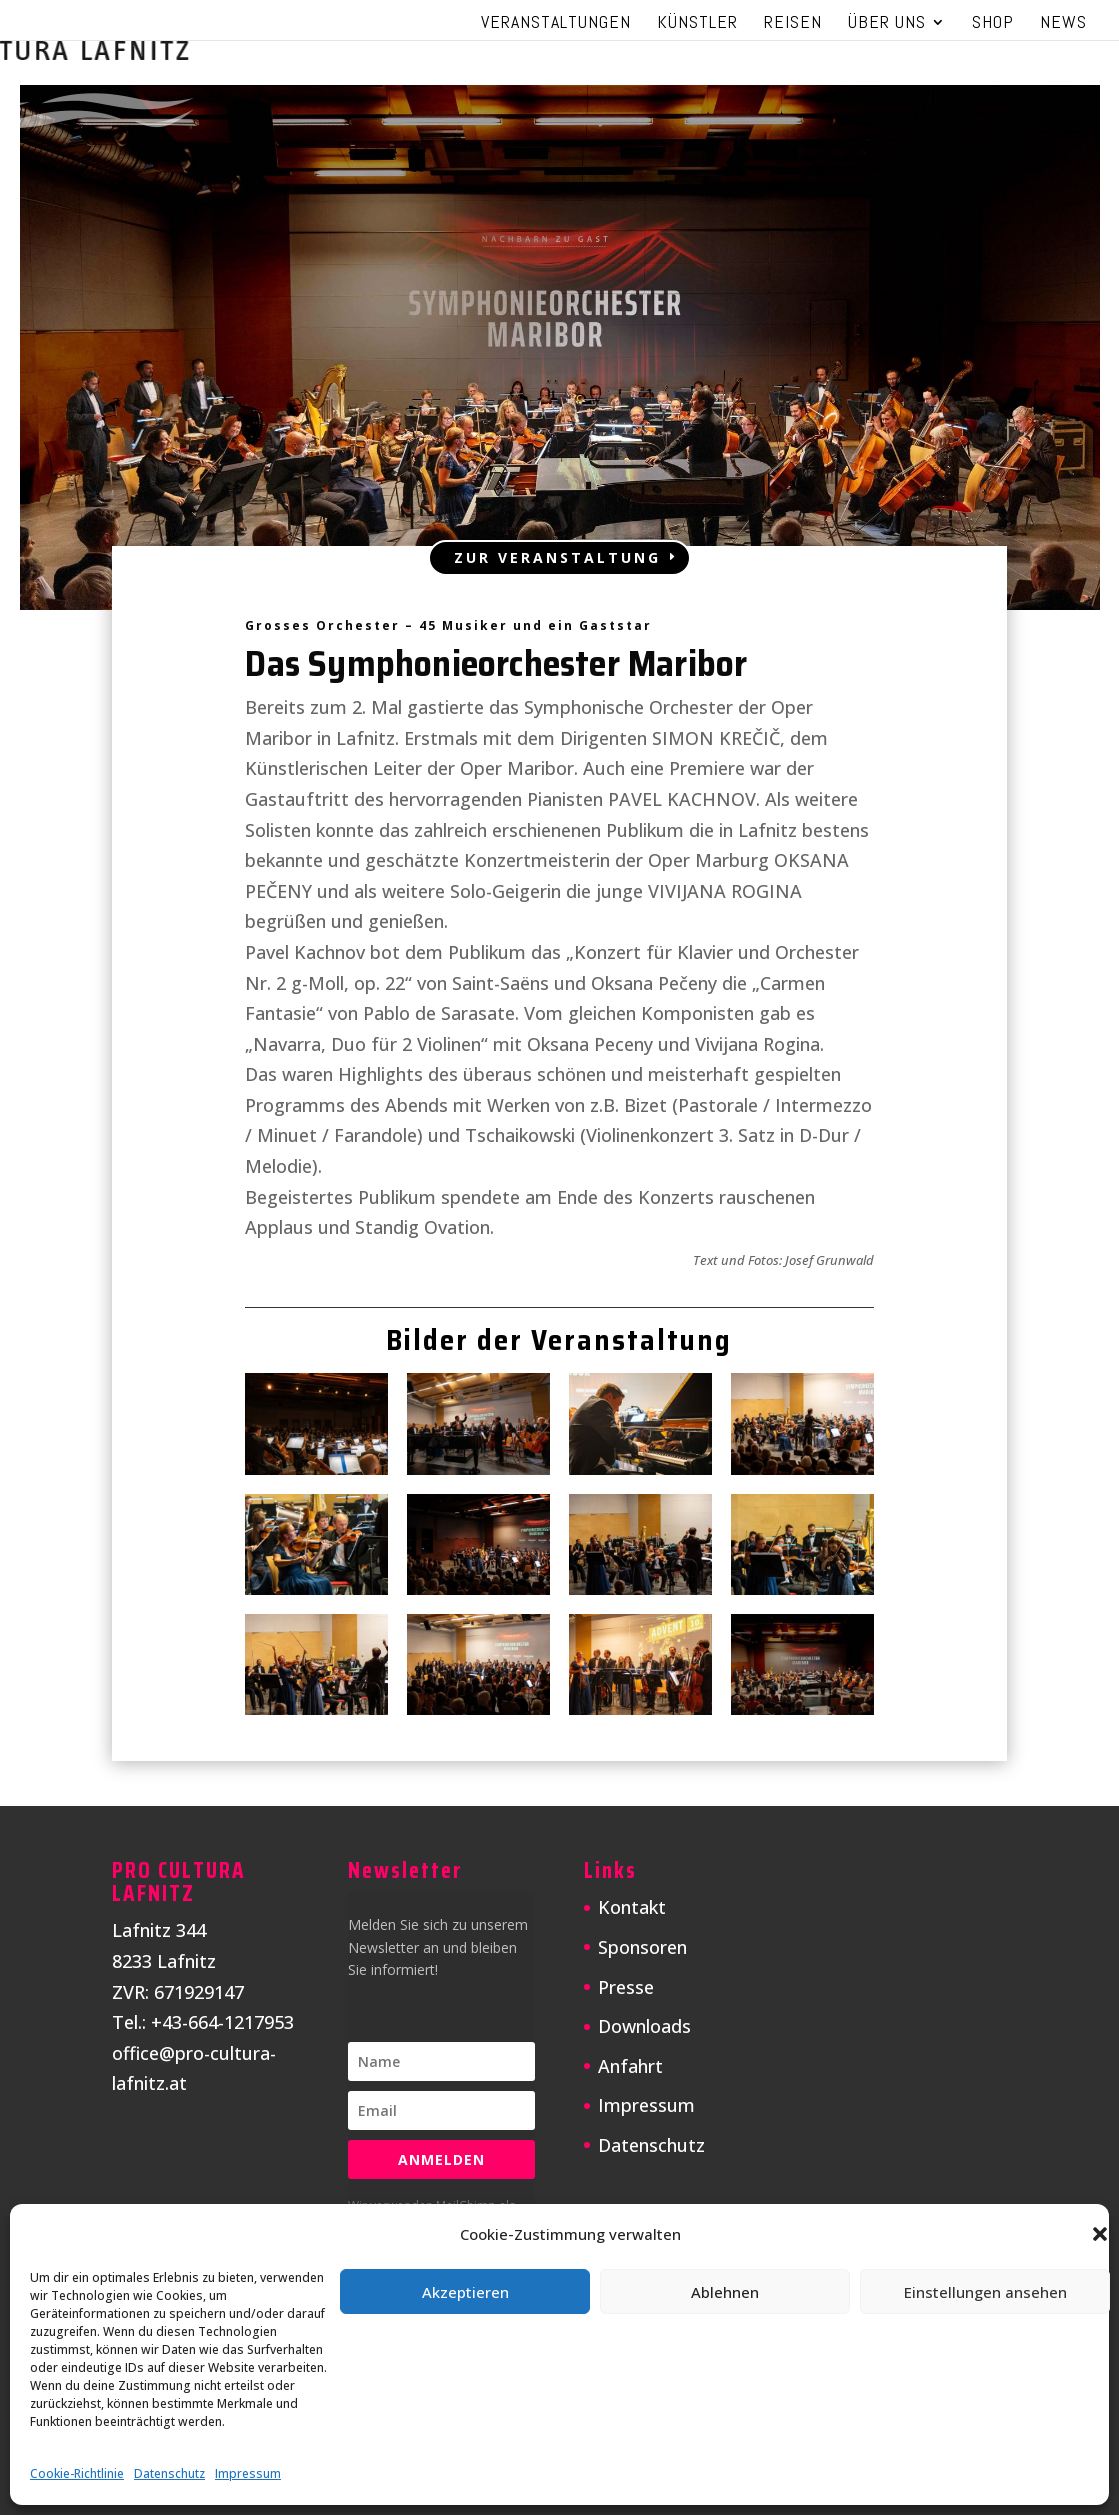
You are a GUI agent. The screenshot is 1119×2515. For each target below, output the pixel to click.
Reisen (793, 24)
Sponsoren (642, 1947)
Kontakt (632, 1907)
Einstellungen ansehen (985, 2292)
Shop (993, 24)
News (1063, 24)
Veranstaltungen (556, 24)
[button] (1100, 2234)
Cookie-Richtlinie (77, 2473)
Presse (626, 1987)
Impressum (248, 2473)
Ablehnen (725, 2292)
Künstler (697, 24)
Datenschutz (169, 2473)
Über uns (887, 24)
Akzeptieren (465, 2292)
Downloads (644, 2026)
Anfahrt (630, 2066)
